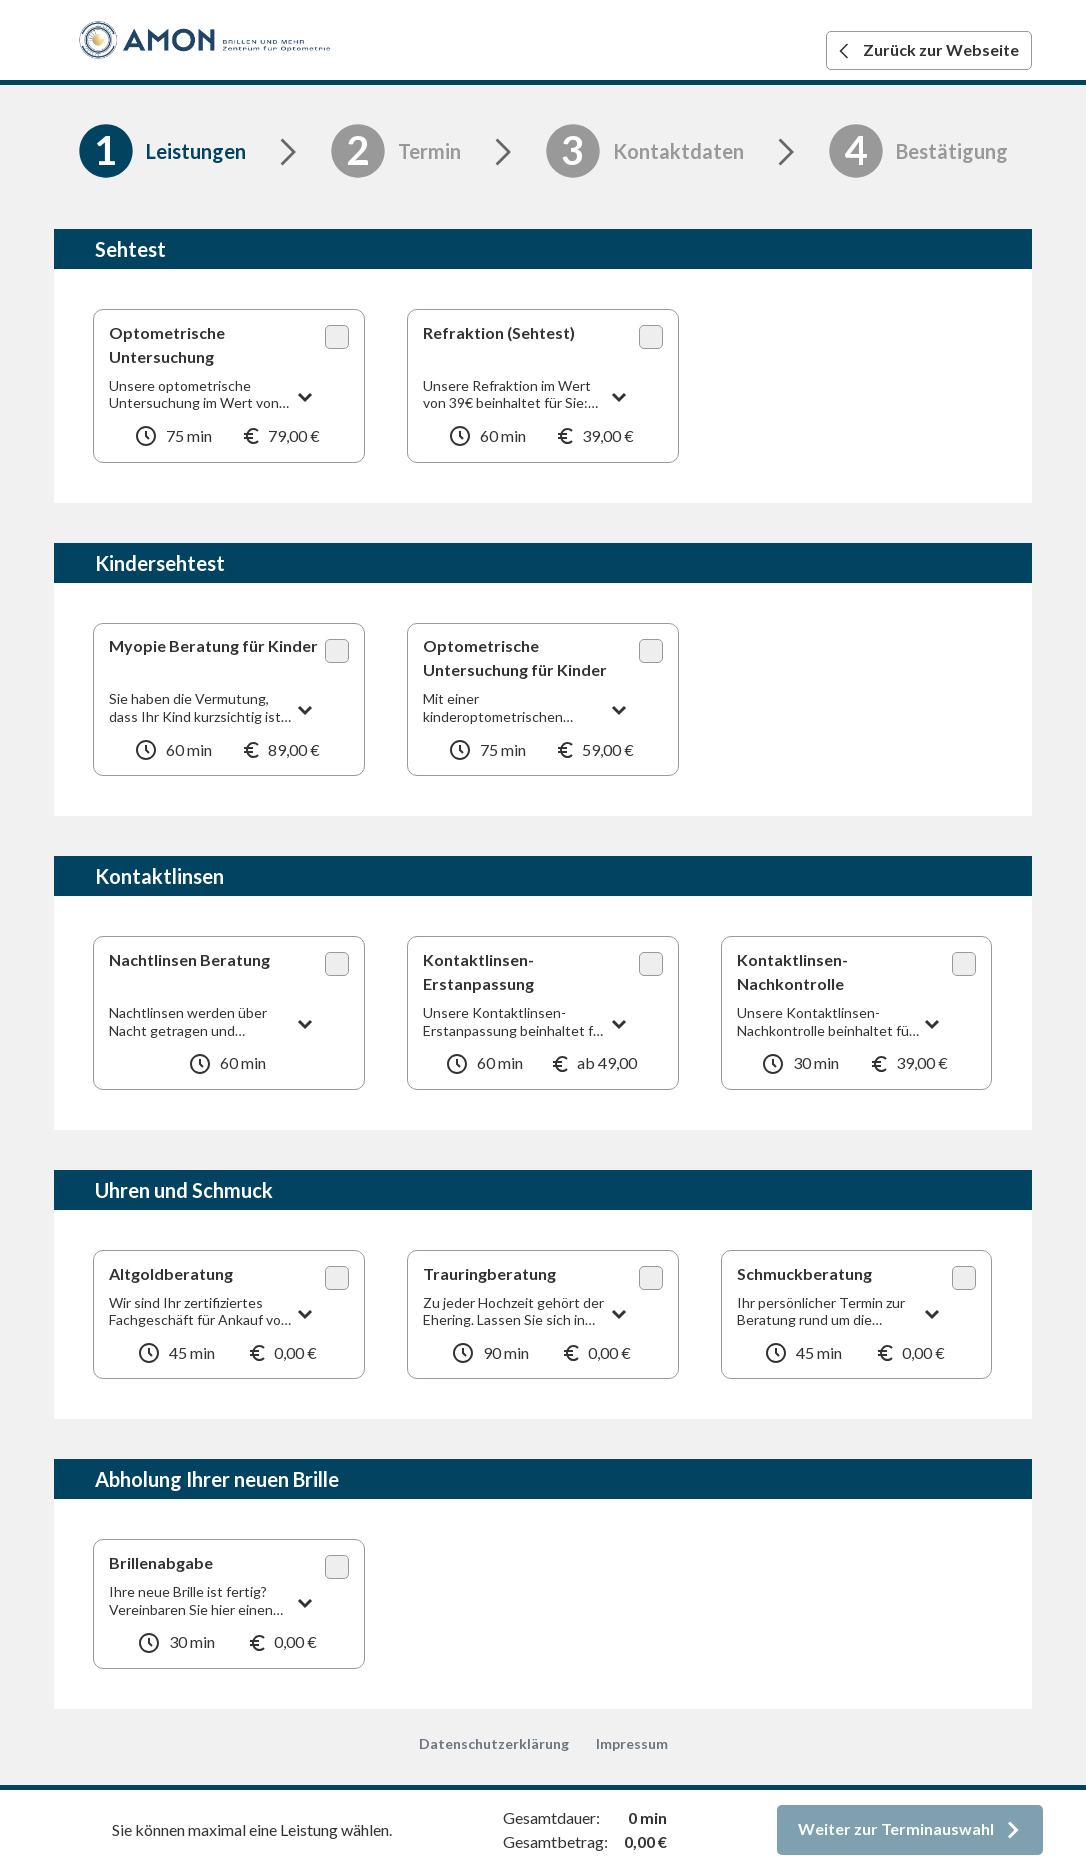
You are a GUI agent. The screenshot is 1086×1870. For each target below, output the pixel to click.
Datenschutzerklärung (494, 1743)
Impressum (632, 1743)
